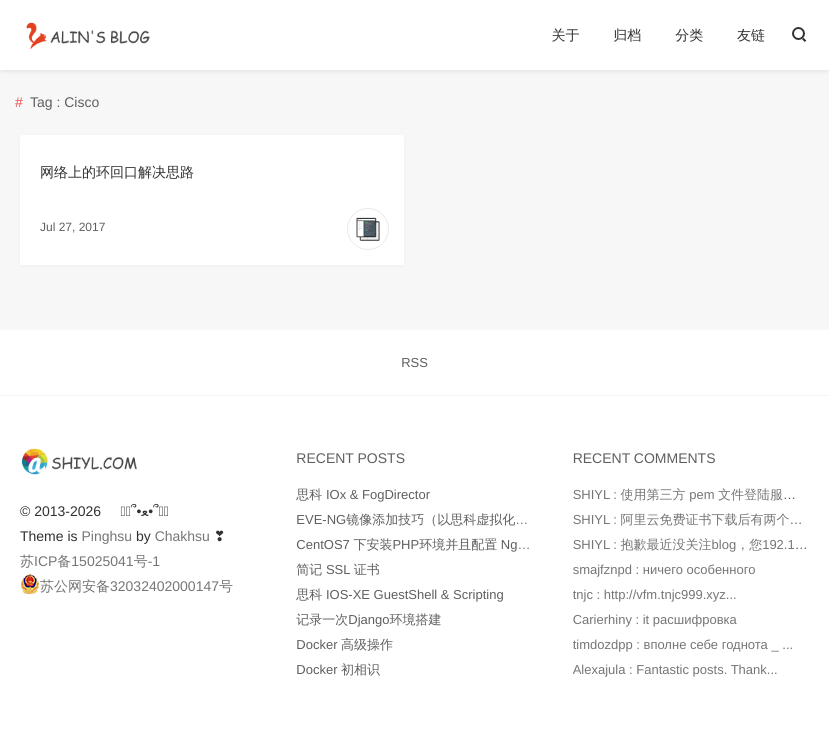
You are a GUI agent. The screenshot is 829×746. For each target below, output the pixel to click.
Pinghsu (106, 536)
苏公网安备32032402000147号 (126, 584)
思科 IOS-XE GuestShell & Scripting (399, 594)
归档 (627, 35)
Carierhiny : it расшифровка (655, 619)
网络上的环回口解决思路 (117, 172)
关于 (565, 35)
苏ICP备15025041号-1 (90, 561)
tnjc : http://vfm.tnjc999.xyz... (655, 594)
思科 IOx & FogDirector (363, 494)
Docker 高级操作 (344, 644)
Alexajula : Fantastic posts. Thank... (675, 669)
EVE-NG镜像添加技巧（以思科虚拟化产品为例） (438, 519)
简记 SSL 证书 (337, 569)
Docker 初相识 (338, 669)
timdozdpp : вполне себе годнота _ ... (683, 644)
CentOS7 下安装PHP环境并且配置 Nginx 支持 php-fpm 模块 (470, 544)
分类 (689, 35)
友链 (751, 35)
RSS (414, 362)
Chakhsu (182, 536)
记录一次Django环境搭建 (368, 619)
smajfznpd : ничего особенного (664, 569)
